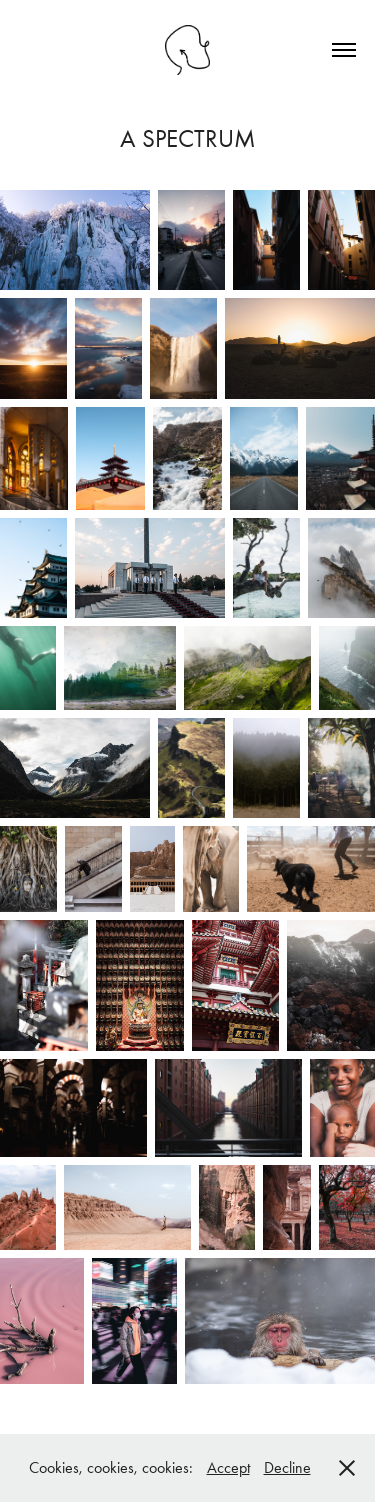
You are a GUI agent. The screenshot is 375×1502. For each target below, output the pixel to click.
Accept (228, 1467)
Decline (287, 1467)
